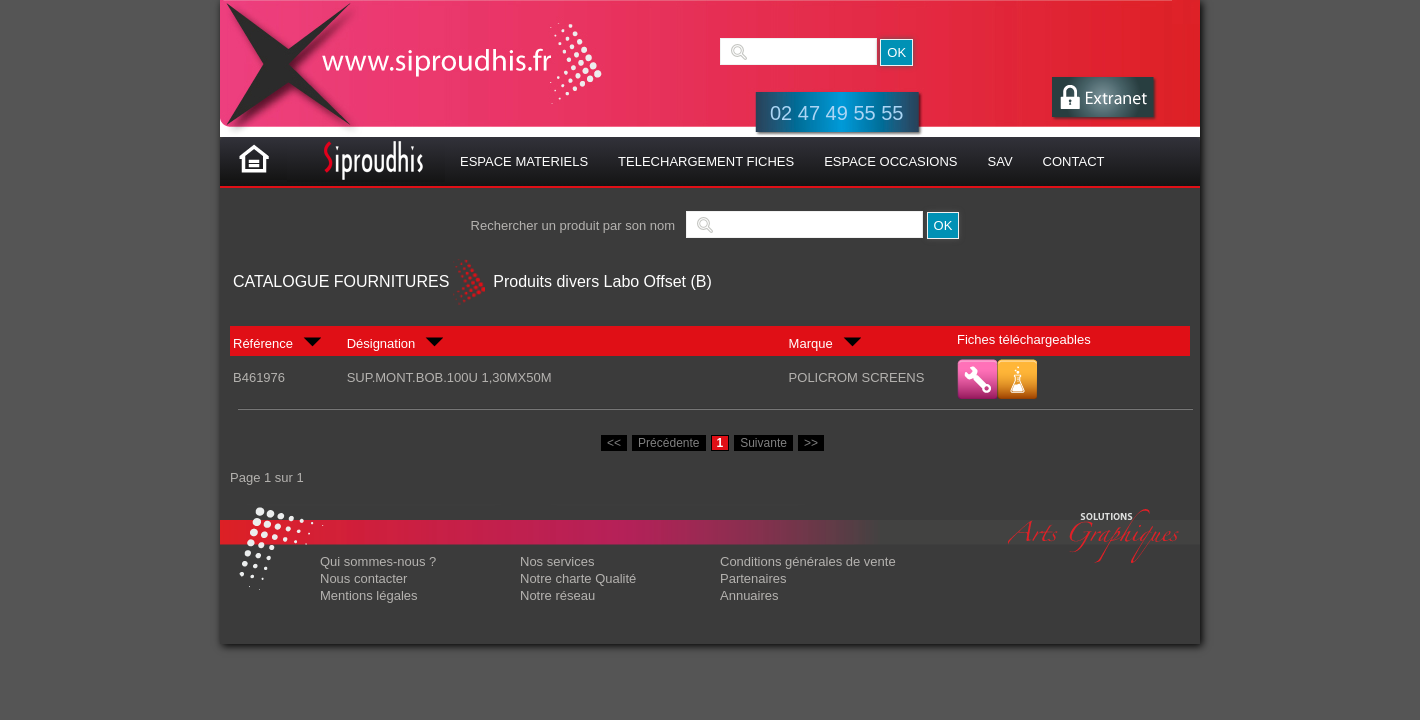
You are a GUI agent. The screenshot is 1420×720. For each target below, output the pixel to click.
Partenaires (753, 578)
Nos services (557, 561)
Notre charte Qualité (578, 578)
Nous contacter (363, 578)
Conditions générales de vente (808, 561)
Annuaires (749, 595)
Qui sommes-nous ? (378, 561)
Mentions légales (369, 595)
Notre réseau (557, 595)
